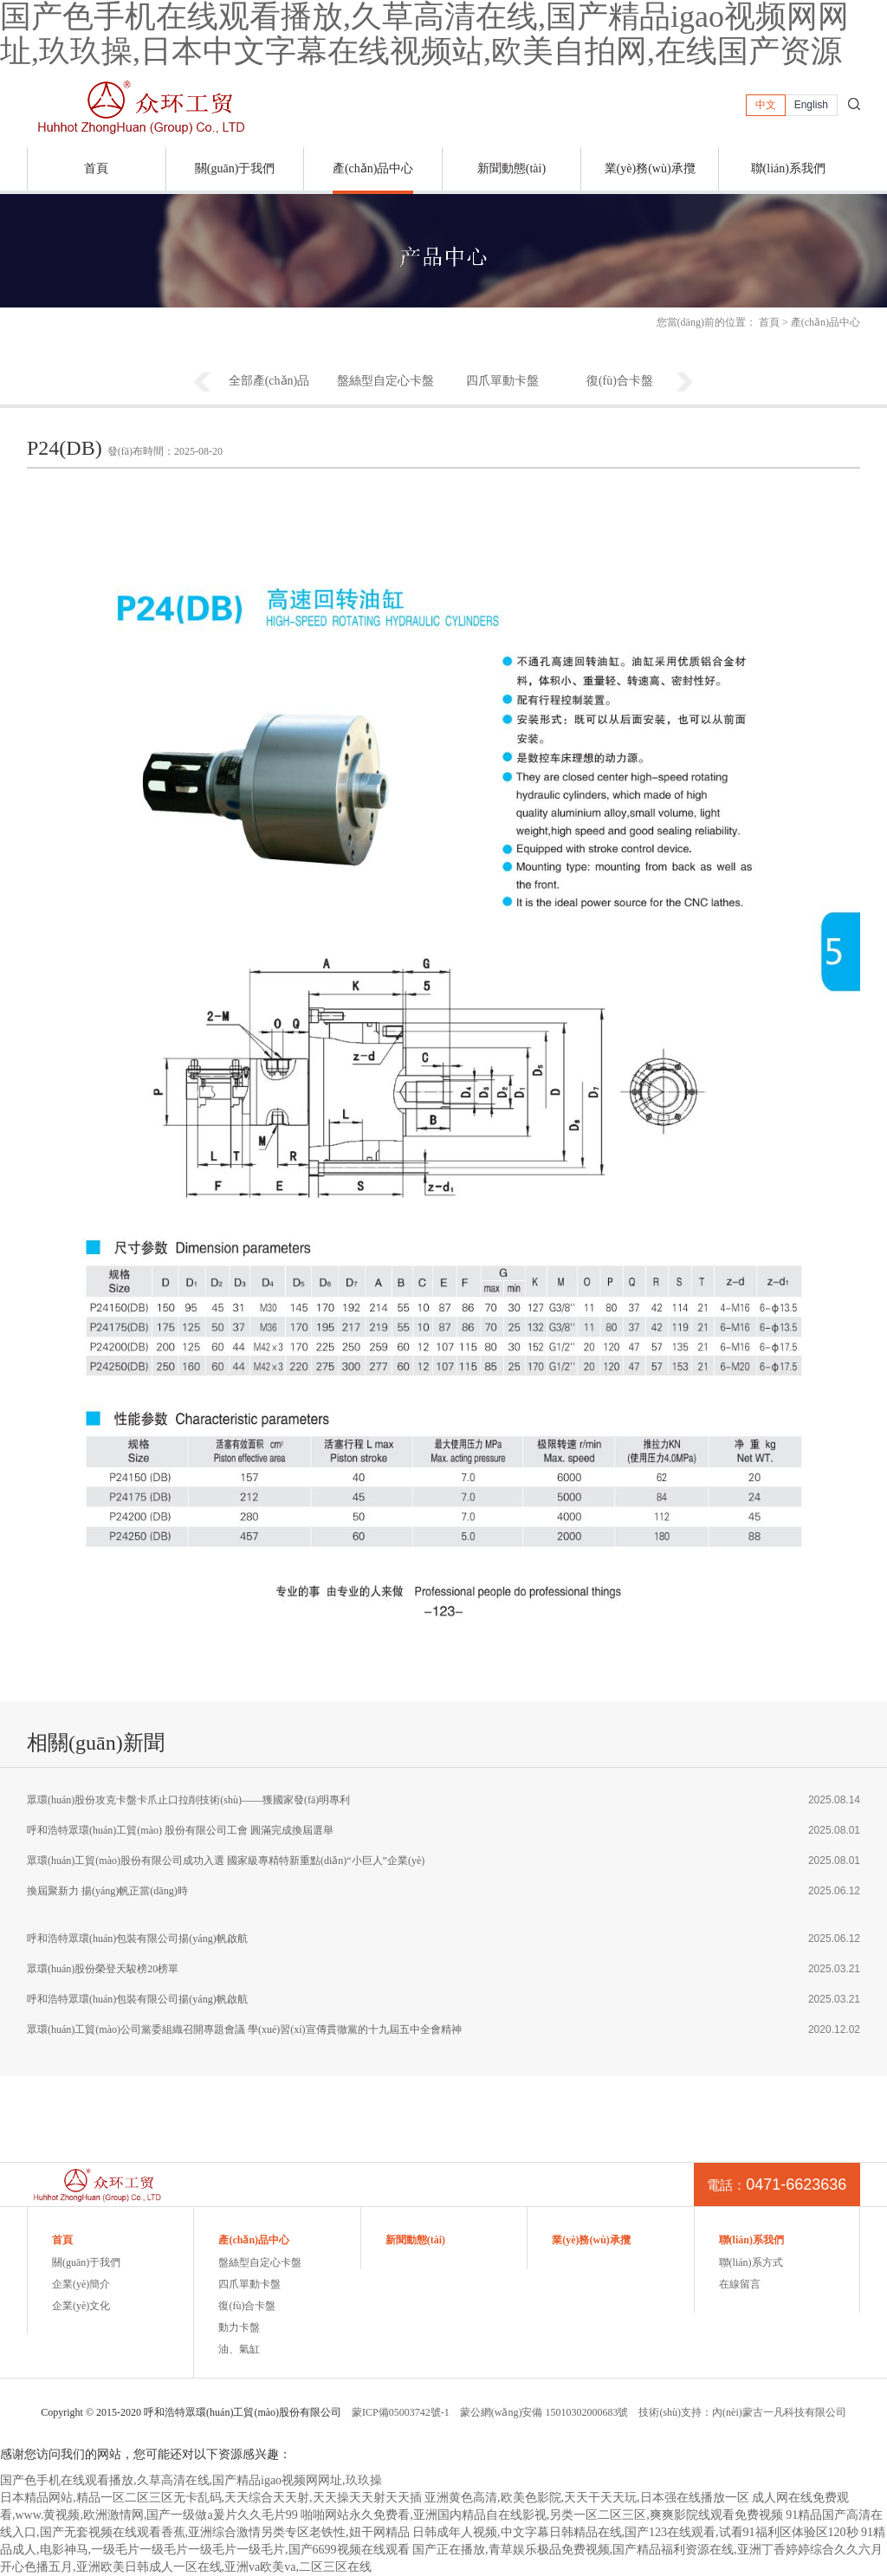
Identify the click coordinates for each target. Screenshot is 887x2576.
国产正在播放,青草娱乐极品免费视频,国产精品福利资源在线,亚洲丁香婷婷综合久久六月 (647, 2549)
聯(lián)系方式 (751, 2262)
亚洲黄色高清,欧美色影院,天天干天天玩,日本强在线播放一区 (586, 2497)
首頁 (96, 168)
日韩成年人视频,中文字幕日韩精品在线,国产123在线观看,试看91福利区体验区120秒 (635, 2532)
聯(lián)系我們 (788, 168)
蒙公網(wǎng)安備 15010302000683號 (544, 2412)
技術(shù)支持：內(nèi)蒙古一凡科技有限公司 (741, 2412)
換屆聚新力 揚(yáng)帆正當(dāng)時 (107, 1891)
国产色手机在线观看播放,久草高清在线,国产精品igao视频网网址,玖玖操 (191, 2480)
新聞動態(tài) (511, 168)
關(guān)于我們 (235, 168)
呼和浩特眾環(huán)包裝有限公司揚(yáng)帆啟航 (137, 1938)
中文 (765, 105)
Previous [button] (201, 383)
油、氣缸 (239, 2349)
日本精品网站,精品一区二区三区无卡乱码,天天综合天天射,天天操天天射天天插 (211, 2497)
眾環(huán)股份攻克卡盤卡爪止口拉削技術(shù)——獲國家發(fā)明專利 (188, 1800)
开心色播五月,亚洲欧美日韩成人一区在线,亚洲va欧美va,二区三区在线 (186, 2566)
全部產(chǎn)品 (269, 380)
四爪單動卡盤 (502, 380)
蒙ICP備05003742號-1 (401, 2412)
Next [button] (685, 383)
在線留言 (740, 2284)
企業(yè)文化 (81, 2306)
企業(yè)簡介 (81, 2284)
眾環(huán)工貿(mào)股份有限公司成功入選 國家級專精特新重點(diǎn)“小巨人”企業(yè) (225, 1860)
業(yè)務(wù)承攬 (650, 168)
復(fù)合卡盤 (619, 380)
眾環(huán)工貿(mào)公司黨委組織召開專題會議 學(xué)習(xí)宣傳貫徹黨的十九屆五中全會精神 (244, 2029)
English (811, 105)
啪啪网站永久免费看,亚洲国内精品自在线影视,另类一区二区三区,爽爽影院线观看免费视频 (542, 2514)
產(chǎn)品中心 (373, 168)
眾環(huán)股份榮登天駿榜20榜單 (102, 1969)
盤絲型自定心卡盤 (385, 380)
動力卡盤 (239, 2327)
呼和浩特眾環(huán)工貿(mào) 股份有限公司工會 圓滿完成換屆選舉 (180, 1830)
